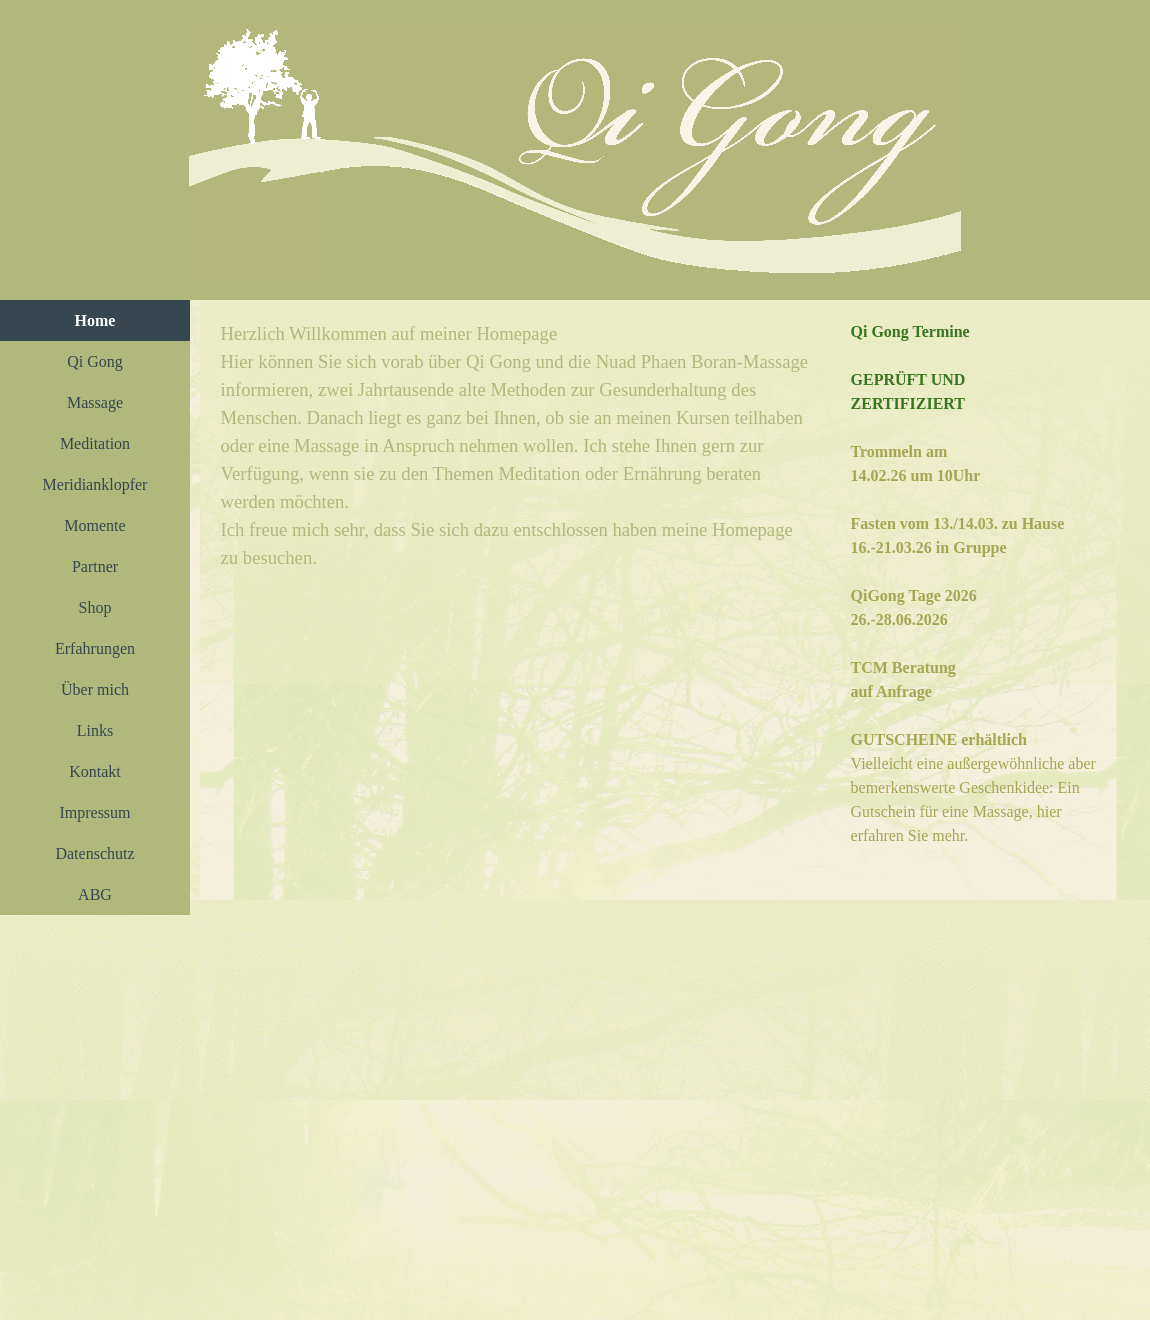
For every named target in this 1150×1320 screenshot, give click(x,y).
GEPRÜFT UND (908, 379)
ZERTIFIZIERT (908, 403)
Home (95, 320)
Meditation (95, 443)
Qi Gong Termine (910, 331)
